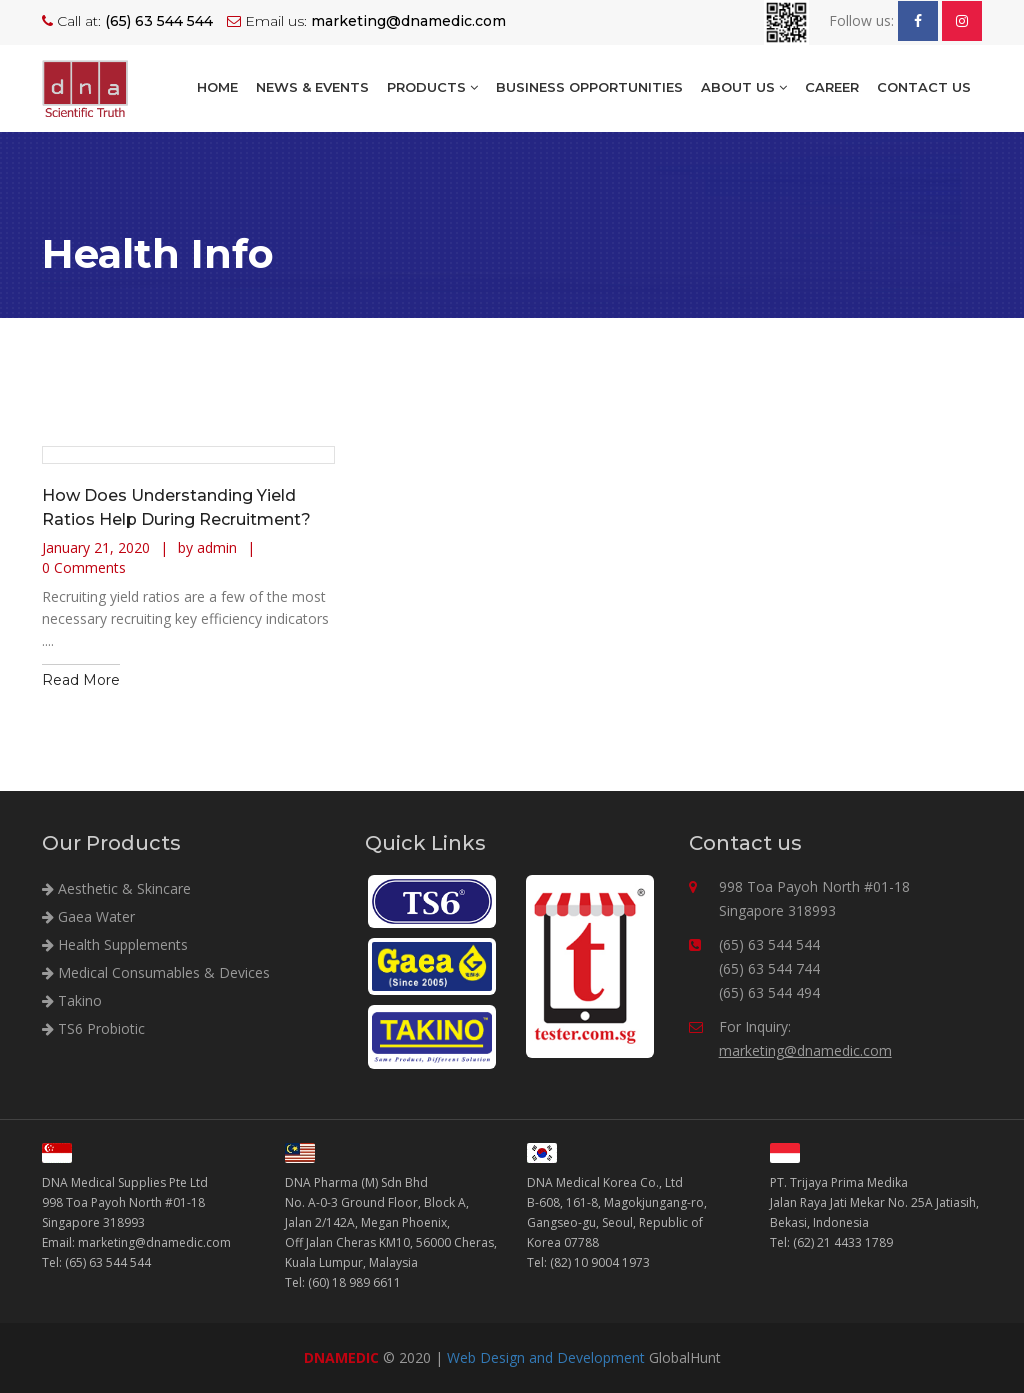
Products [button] (432, 87)
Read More (81, 680)
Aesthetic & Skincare (116, 888)
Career (832, 87)
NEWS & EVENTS (312, 87)
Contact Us (924, 87)
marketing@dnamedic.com (805, 1050)
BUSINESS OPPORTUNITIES (589, 87)
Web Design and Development (546, 1357)
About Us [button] (744, 87)
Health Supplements (115, 944)
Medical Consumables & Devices (156, 972)
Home (217, 87)
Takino (72, 1000)
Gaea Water (88, 916)
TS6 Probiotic (93, 1028)
